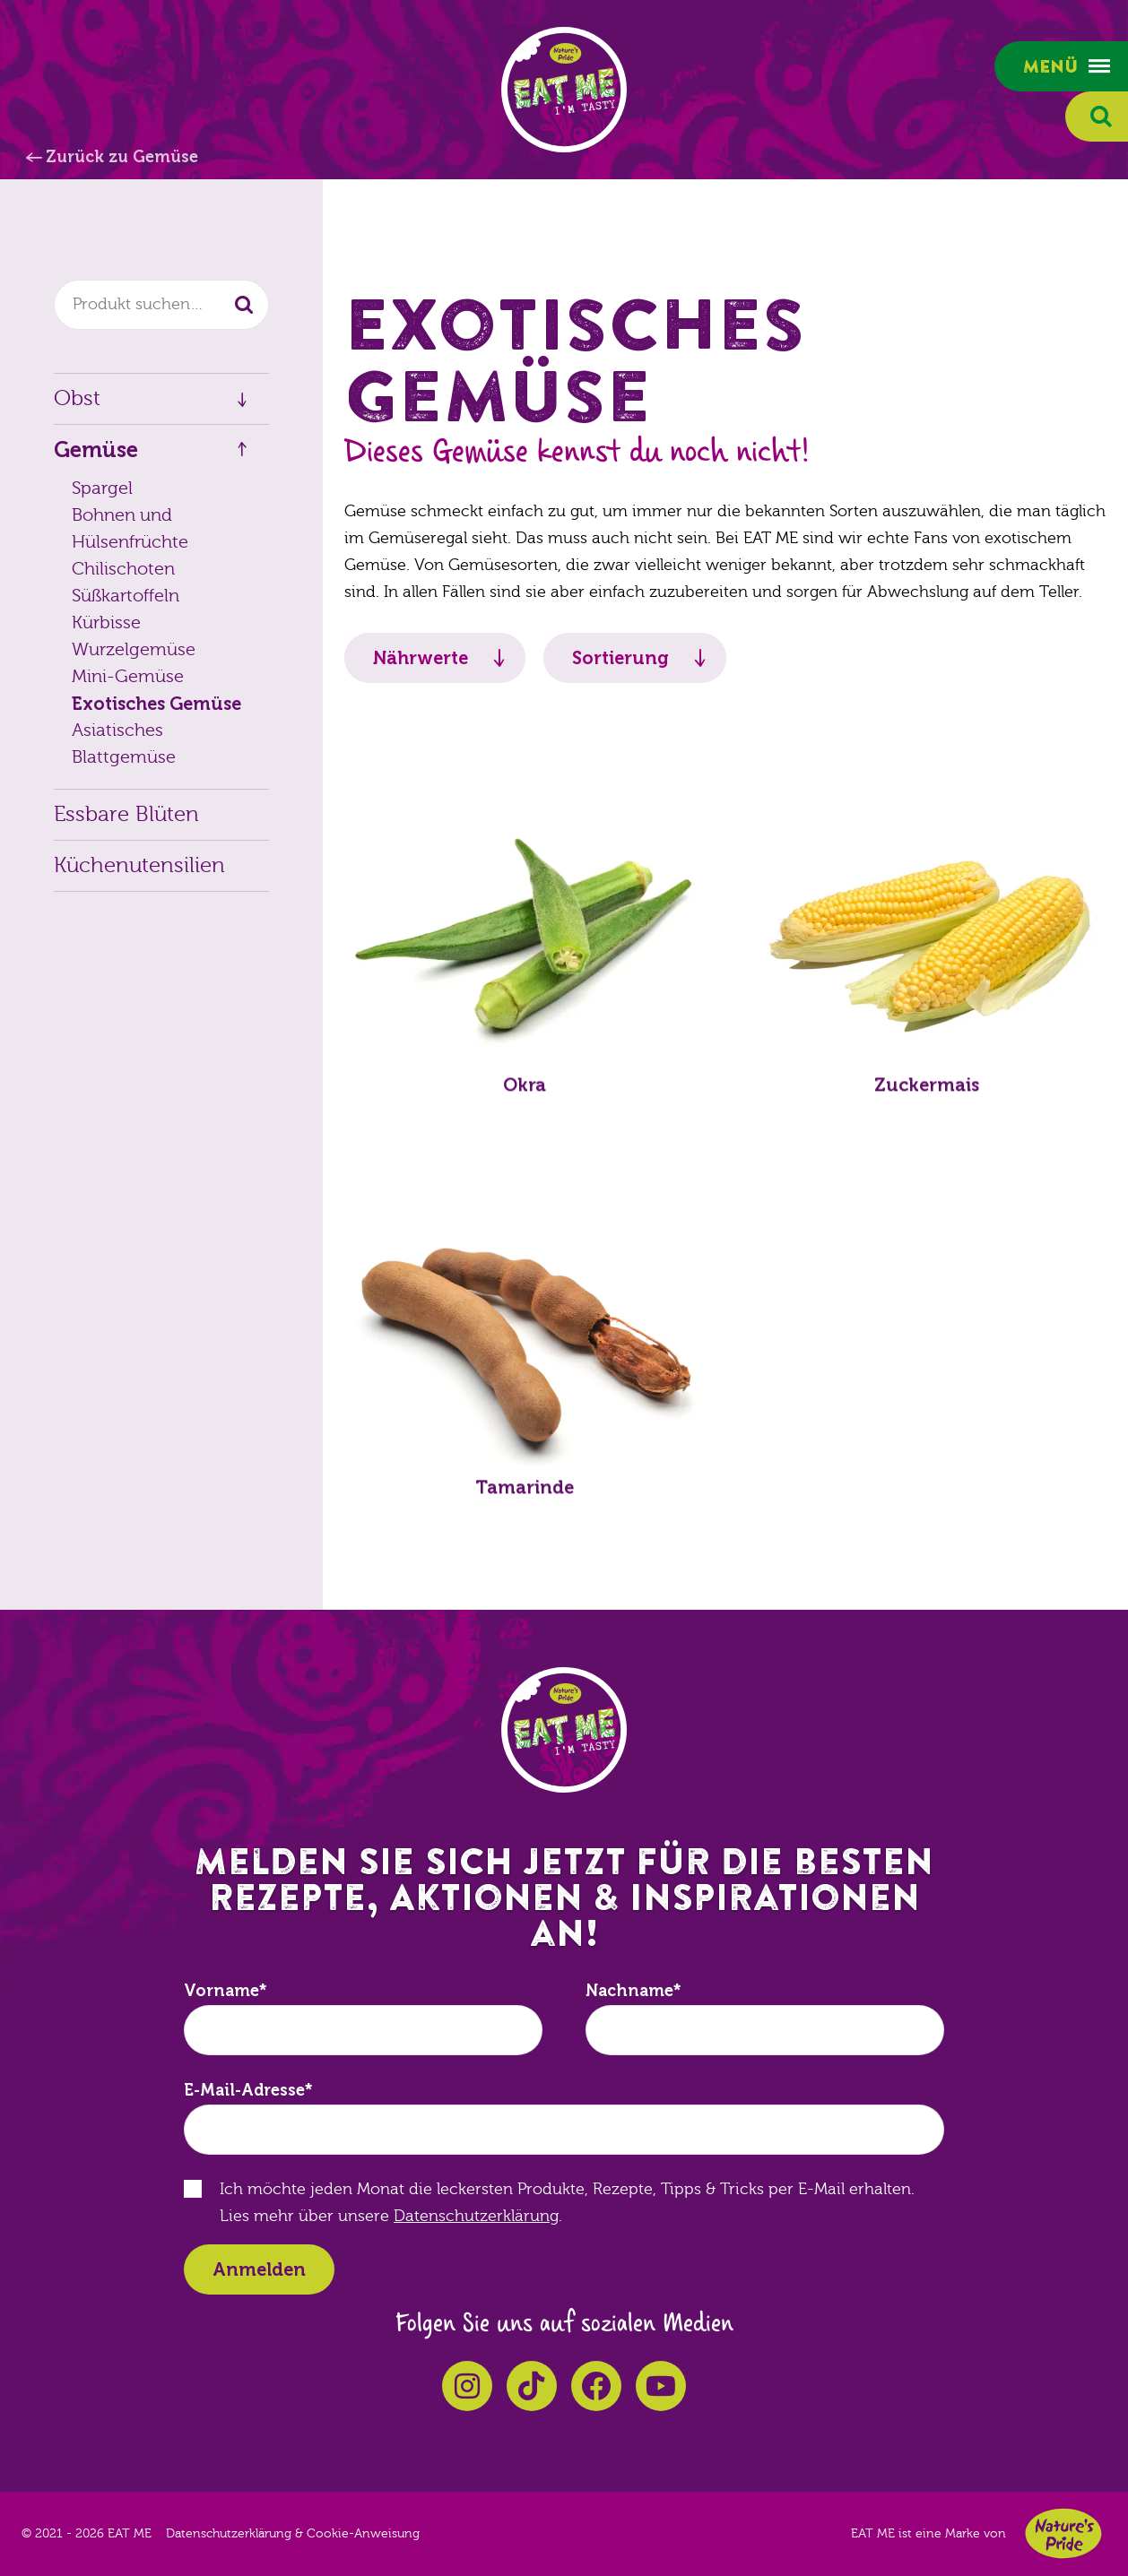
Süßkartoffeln (125, 595)
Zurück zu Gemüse (122, 157)
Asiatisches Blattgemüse (124, 743)
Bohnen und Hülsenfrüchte (130, 528)
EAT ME (564, 89)
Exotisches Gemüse (156, 703)
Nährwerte (420, 658)
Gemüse (96, 449)
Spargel (102, 488)
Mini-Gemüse (128, 676)
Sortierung (620, 658)
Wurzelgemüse (133, 649)
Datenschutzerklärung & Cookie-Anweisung (293, 2534)
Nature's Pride (1063, 2533)
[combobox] (161, 305)
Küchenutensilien (139, 865)
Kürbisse (106, 622)
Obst (77, 398)
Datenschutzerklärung (476, 2216)
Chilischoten (123, 568)
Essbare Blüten (126, 814)
